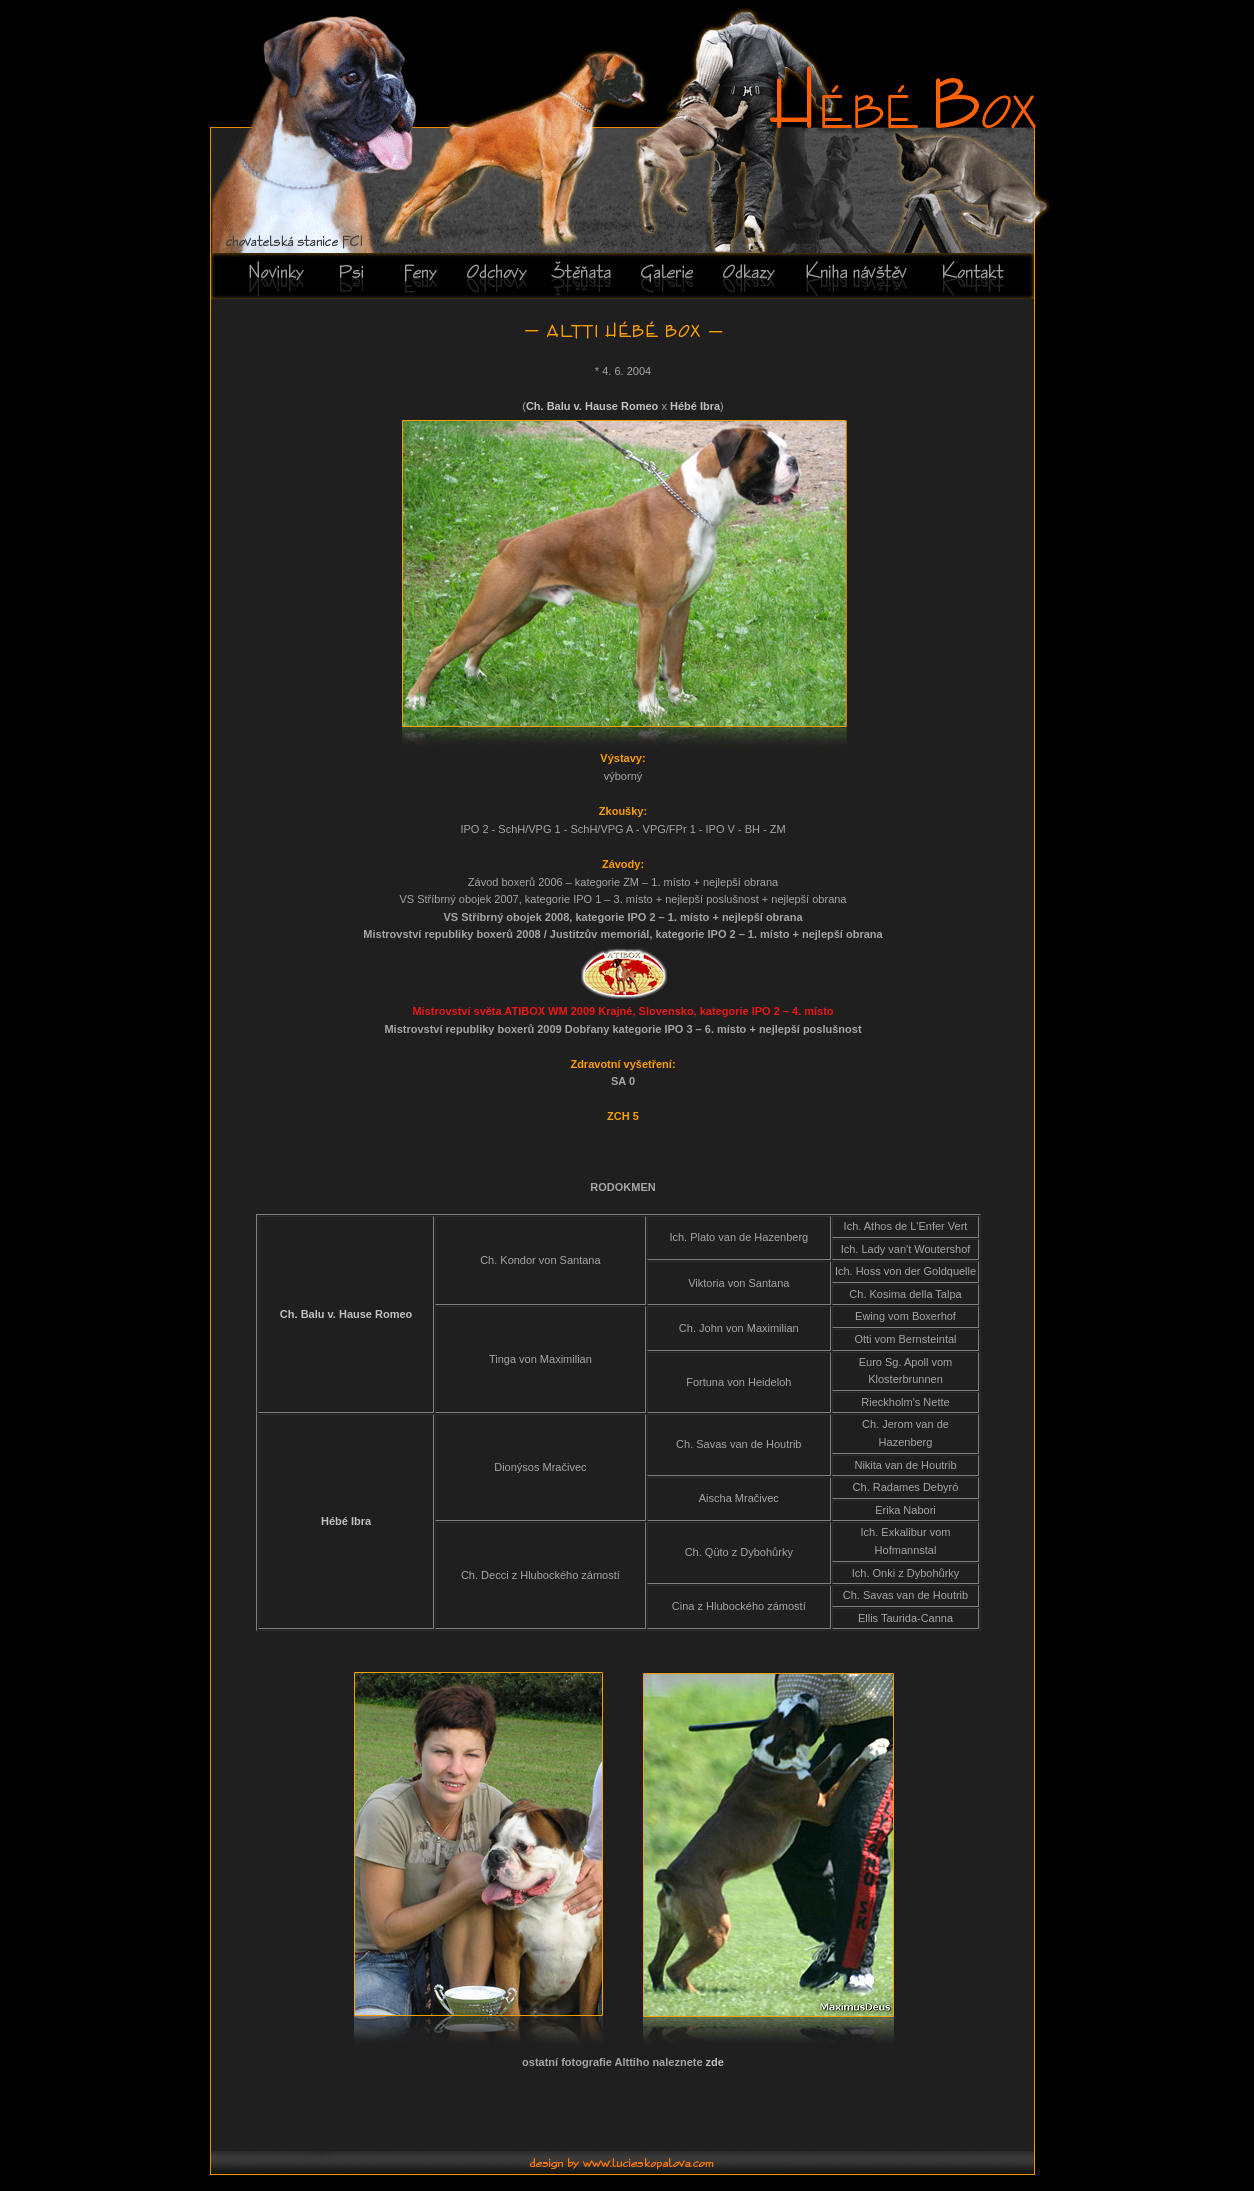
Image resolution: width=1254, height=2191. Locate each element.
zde (715, 2062)
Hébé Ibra (695, 406)
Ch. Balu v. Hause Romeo (594, 406)
